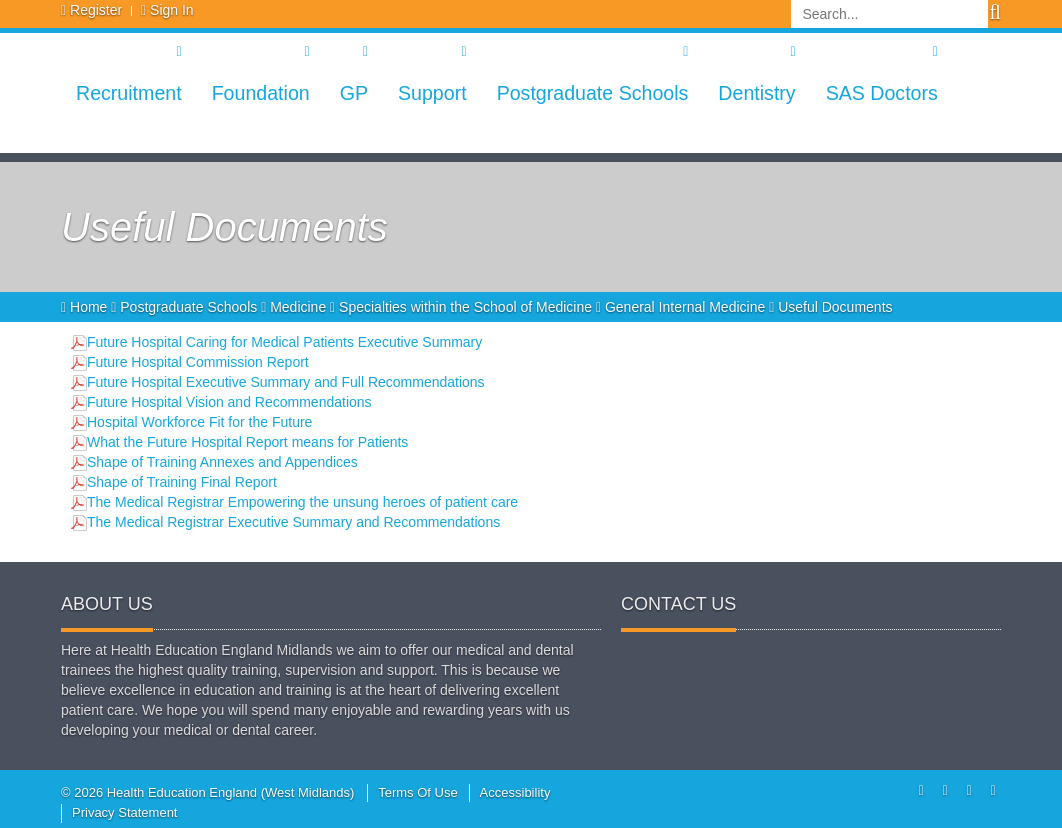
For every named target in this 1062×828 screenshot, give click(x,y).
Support (432, 93)
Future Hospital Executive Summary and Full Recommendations (286, 382)
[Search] (889, 14)
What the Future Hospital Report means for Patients (247, 442)
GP (354, 93)
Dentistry (756, 93)
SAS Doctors (882, 93)
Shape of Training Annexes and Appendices (222, 462)
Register (96, 10)
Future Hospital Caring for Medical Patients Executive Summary (284, 342)
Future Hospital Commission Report (198, 362)
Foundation (261, 93)
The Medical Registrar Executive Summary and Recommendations (293, 522)
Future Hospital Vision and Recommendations (229, 402)
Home (86, 307)
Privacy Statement (125, 812)
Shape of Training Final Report (182, 482)
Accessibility (515, 792)
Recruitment (129, 93)
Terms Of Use (417, 792)
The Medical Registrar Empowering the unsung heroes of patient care (302, 502)
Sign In (172, 10)
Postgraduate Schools (593, 93)
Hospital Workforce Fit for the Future (199, 422)
